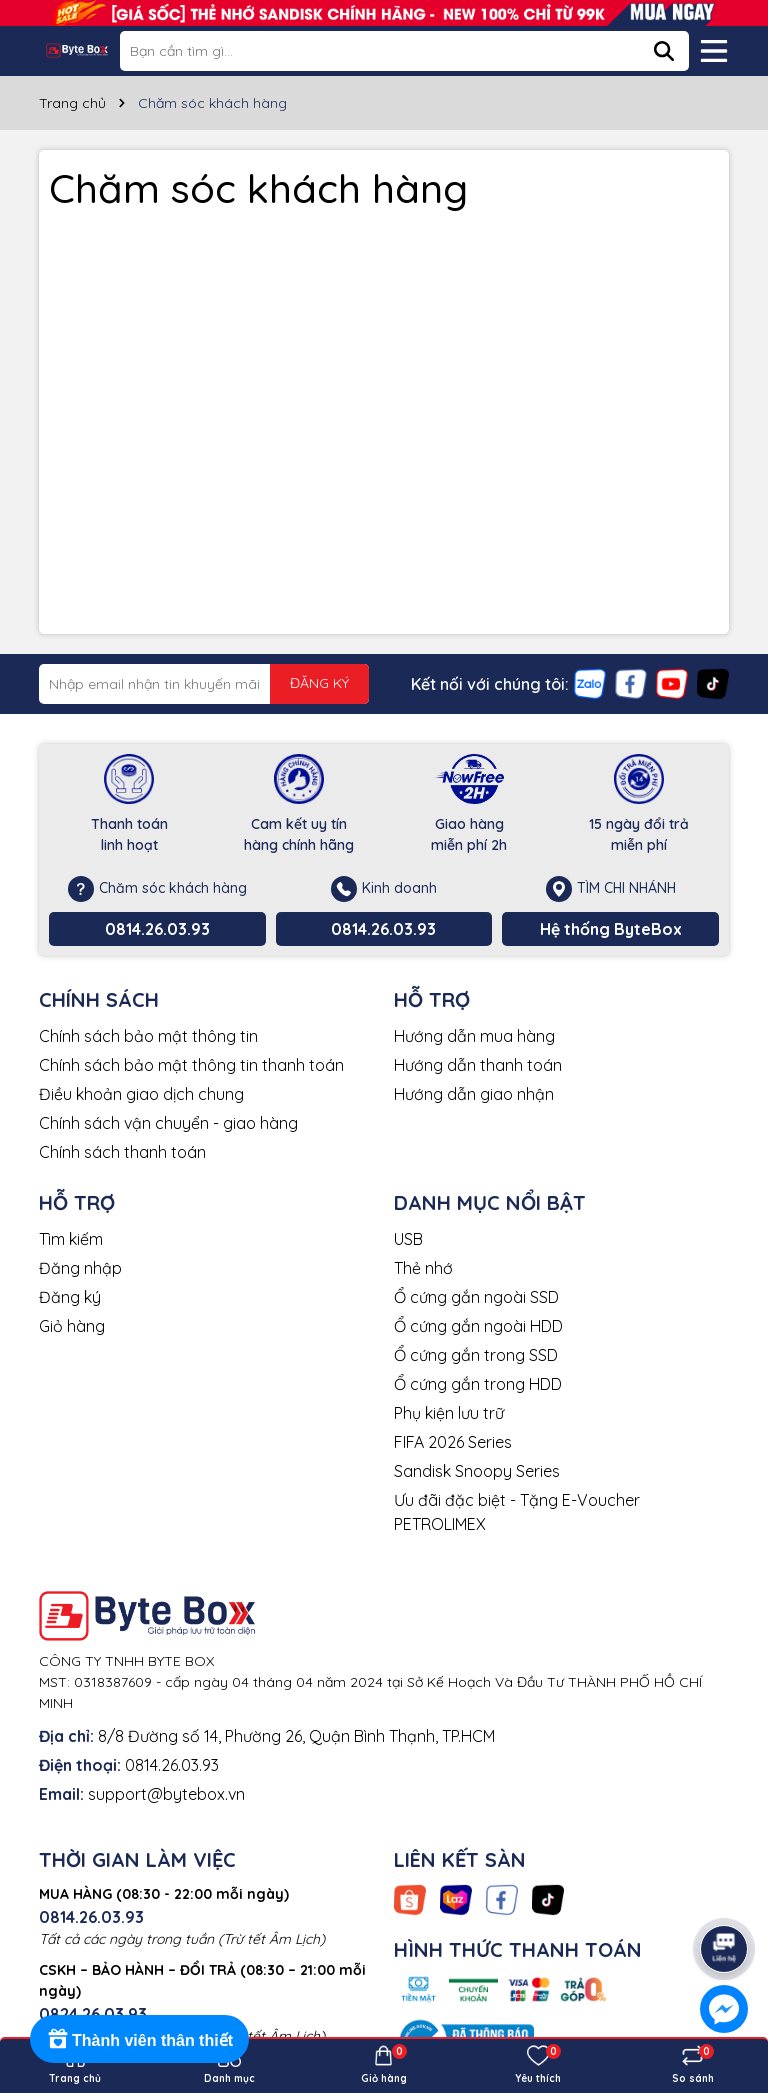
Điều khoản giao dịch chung (141, 1094)
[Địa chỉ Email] (204, 684)
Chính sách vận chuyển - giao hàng (168, 1123)
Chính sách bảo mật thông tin (148, 1036)
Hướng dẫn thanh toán (478, 1065)
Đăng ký (70, 1297)
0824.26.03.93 (93, 2014)
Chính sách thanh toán (122, 1152)
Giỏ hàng (72, 1326)
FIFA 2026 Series (453, 1442)
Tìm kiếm (71, 1239)
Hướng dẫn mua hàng (474, 1036)
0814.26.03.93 (157, 929)
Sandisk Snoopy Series (477, 1471)
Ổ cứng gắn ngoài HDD (478, 1326)
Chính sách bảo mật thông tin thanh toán (191, 1065)
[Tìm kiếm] (664, 51)
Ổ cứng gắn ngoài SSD (476, 1297)
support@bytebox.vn (166, 1794)
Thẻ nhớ (423, 1268)
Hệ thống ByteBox (611, 929)
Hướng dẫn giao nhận (474, 1094)
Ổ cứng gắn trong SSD (476, 1355)
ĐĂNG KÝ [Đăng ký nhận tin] (319, 683)
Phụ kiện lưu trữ (449, 1413)
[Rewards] (139, 2039)
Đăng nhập (80, 1268)
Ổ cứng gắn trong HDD (478, 1384)
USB (408, 1239)
